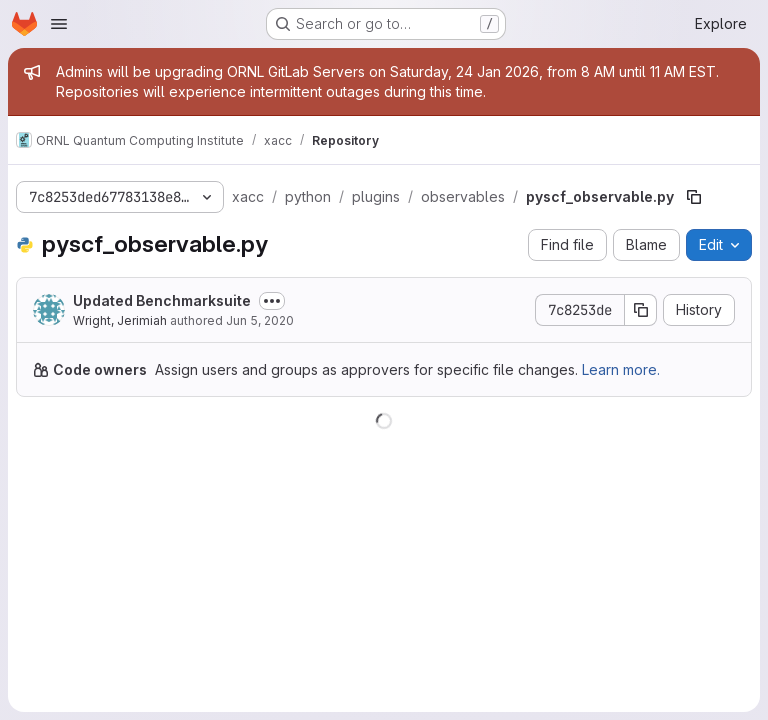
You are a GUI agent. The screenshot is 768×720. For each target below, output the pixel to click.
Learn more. (621, 369)
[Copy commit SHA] (641, 310)
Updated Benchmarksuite (162, 300)
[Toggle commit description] (272, 301)
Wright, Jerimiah (120, 320)
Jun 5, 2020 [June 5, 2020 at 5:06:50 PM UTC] (260, 320)
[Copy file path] (694, 197)
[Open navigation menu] (59, 24)
